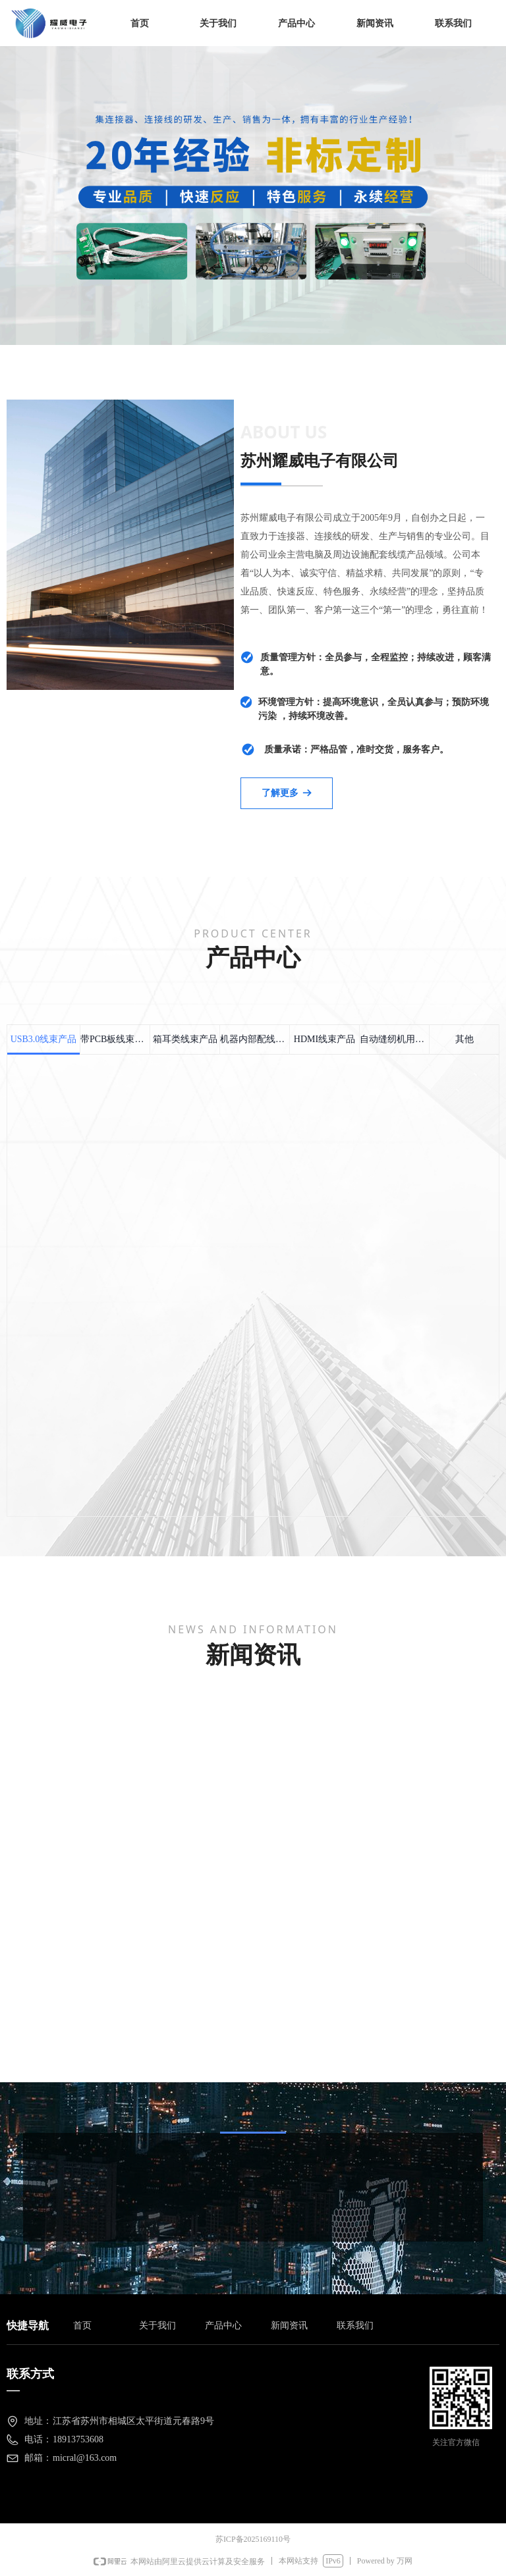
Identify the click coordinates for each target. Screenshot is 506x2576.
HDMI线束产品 (324, 1039)
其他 (464, 1039)
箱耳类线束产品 (185, 1039)
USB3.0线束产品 (44, 1039)
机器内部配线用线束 (254, 1039)
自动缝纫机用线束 (394, 1039)
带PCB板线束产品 (115, 1039)
